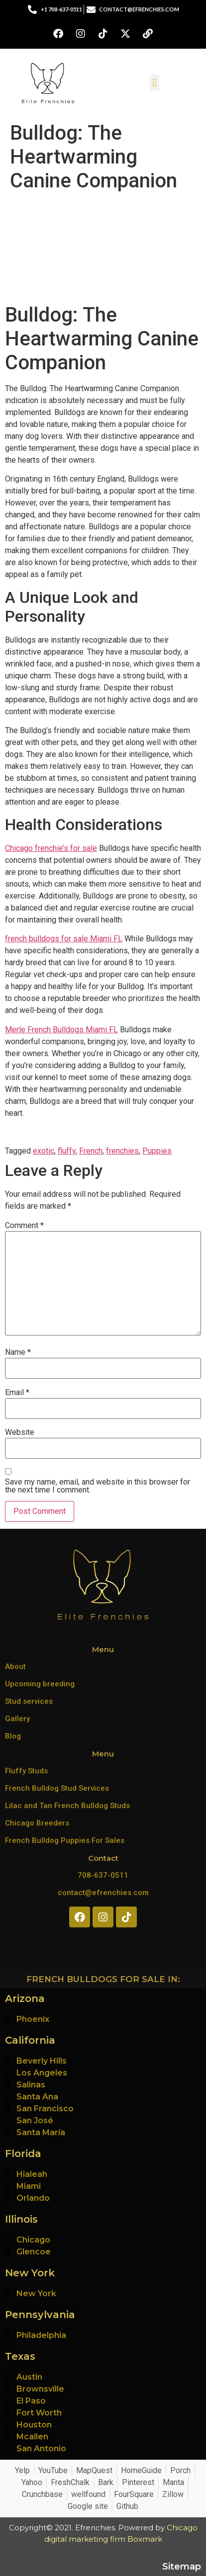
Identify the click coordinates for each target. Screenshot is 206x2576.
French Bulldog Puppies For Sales (64, 1840)
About (15, 1666)
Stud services (29, 1701)
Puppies (157, 1151)
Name (18, 1352)
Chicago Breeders (37, 1823)
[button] (154, 83)
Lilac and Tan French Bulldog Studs (67, 1805)
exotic (43, 1151)
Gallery (17, 1718)
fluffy (67, 1151)
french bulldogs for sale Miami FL (63, 938)
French (91, 1151)
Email (17, 1393)
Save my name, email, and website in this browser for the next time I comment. (97, 1486)
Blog (13, 1736)
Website (19, 1432)
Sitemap (181, 2566)
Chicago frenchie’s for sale (51, 848)
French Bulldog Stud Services (57, 1788)
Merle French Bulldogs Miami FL (61, 1029)
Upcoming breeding (40, 1683)
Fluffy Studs (26, 1770)
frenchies (122, 1151)
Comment (24, 1226)
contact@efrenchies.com (103, 1892)
